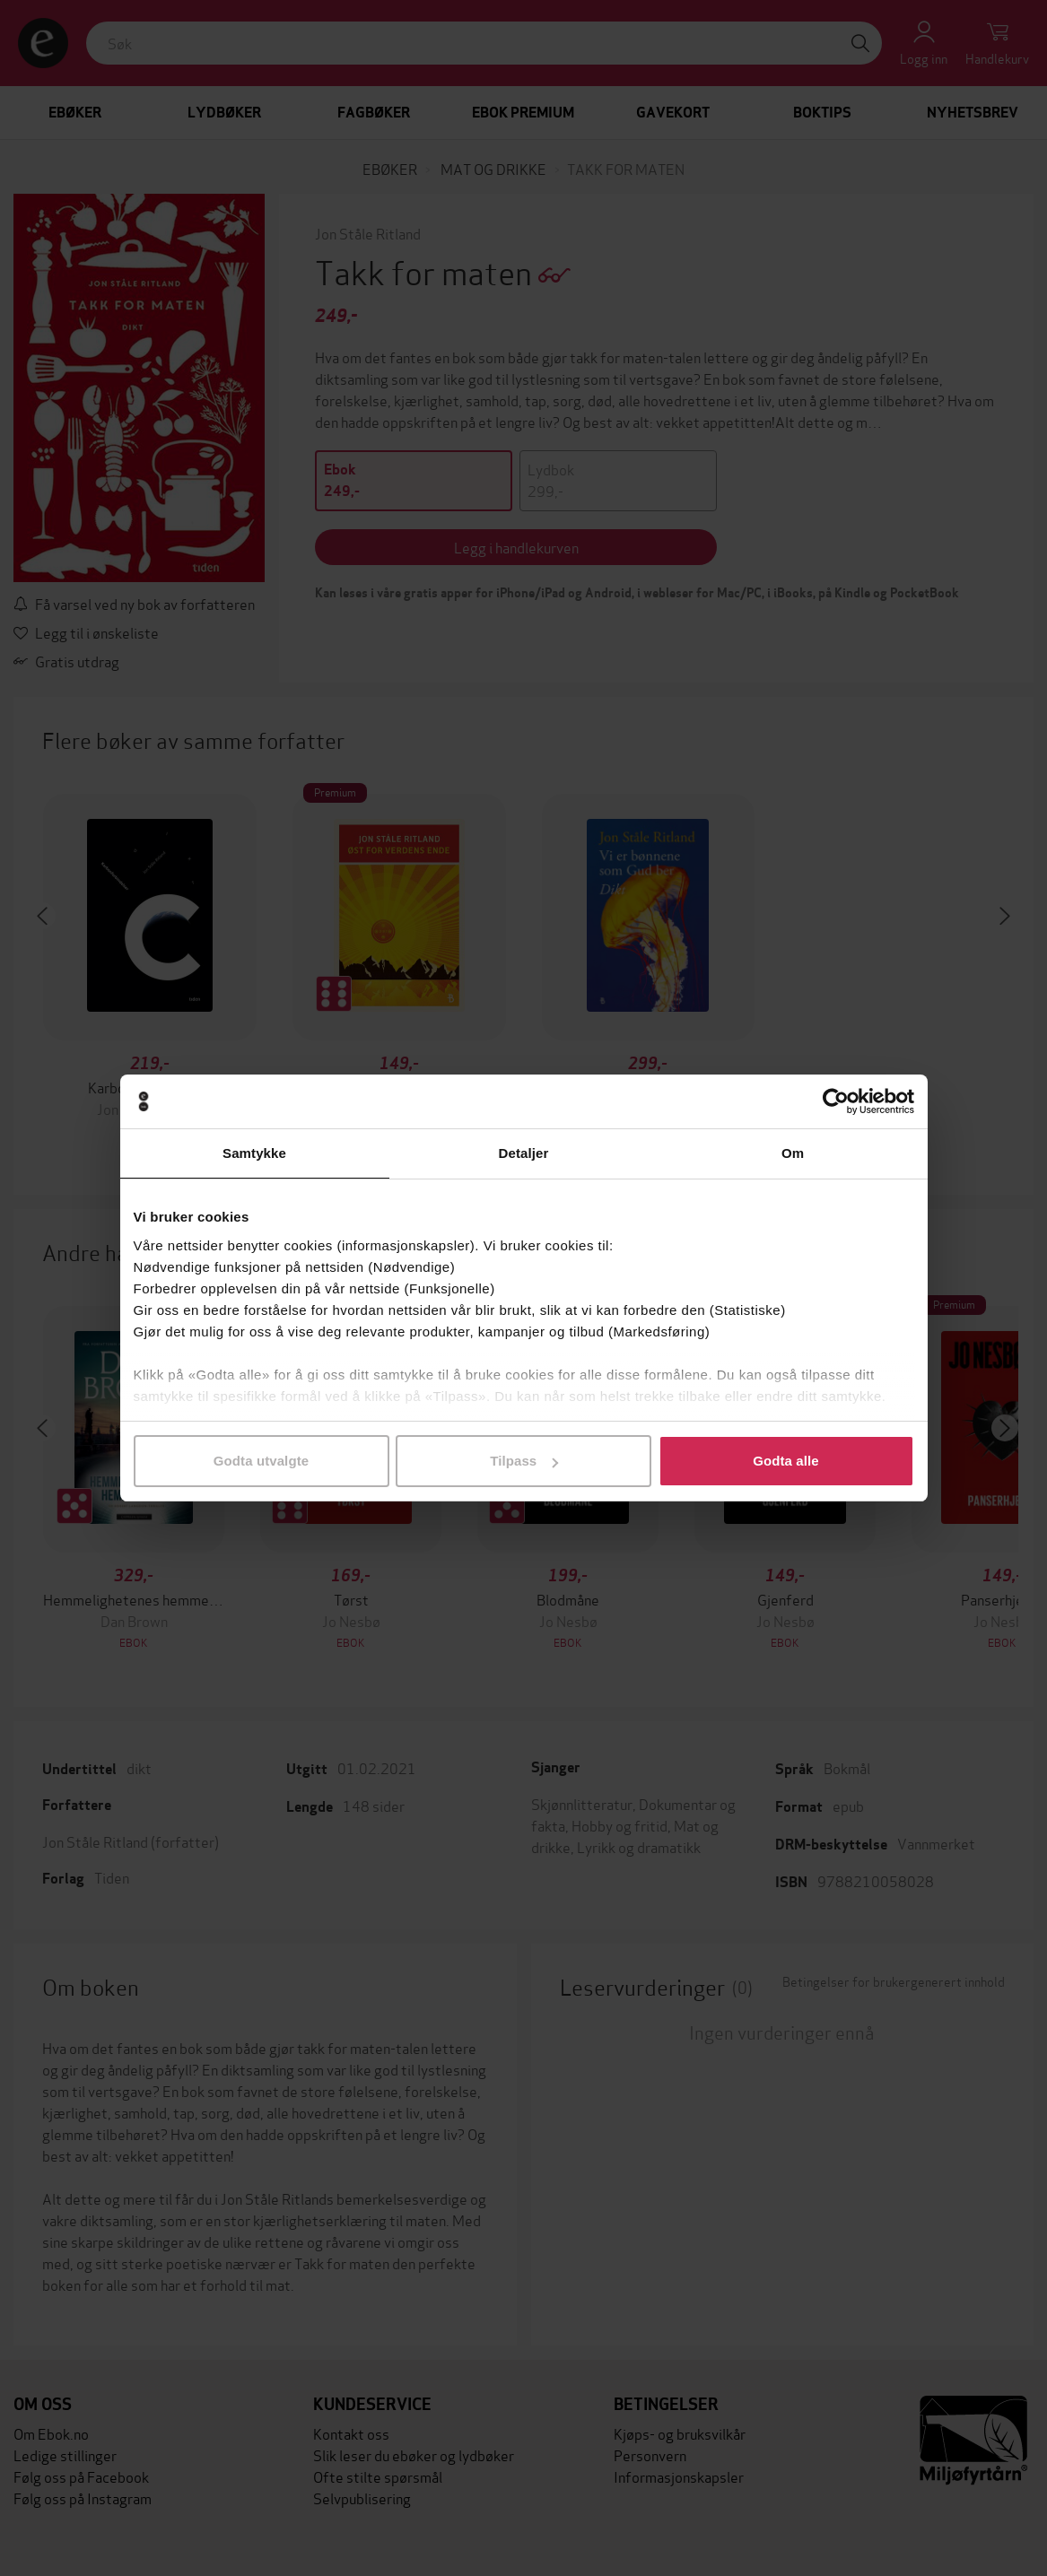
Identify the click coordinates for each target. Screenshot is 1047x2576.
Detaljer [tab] (524, 1153)
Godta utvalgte (261, 1460)
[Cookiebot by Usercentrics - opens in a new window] (835, 1101)
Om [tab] (792, 1153)
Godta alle (786, 1460)
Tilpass (524, 1460)
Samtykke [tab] (254, 1153)
